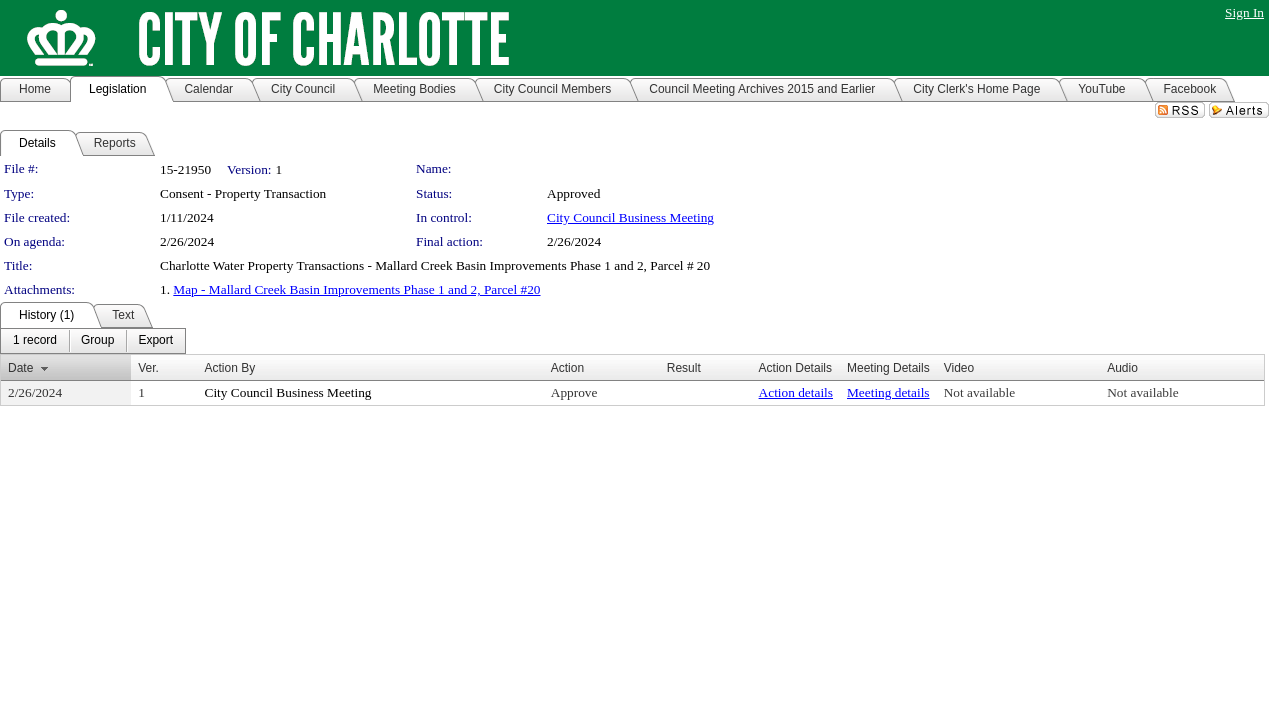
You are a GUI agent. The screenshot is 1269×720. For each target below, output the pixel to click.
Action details (796, 392)
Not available (979, 392)
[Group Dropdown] (97, 341)
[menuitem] (35, 341)
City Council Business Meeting (630, 217)
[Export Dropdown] (155, 341)
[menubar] (93, 341)
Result (684, 368)
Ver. (148, 368)
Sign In (1244, 12)
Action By (230, 368)
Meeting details (888, 392)
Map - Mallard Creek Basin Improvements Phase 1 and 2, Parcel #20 (356, 289)
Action (567, 368)
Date (20, 368)
